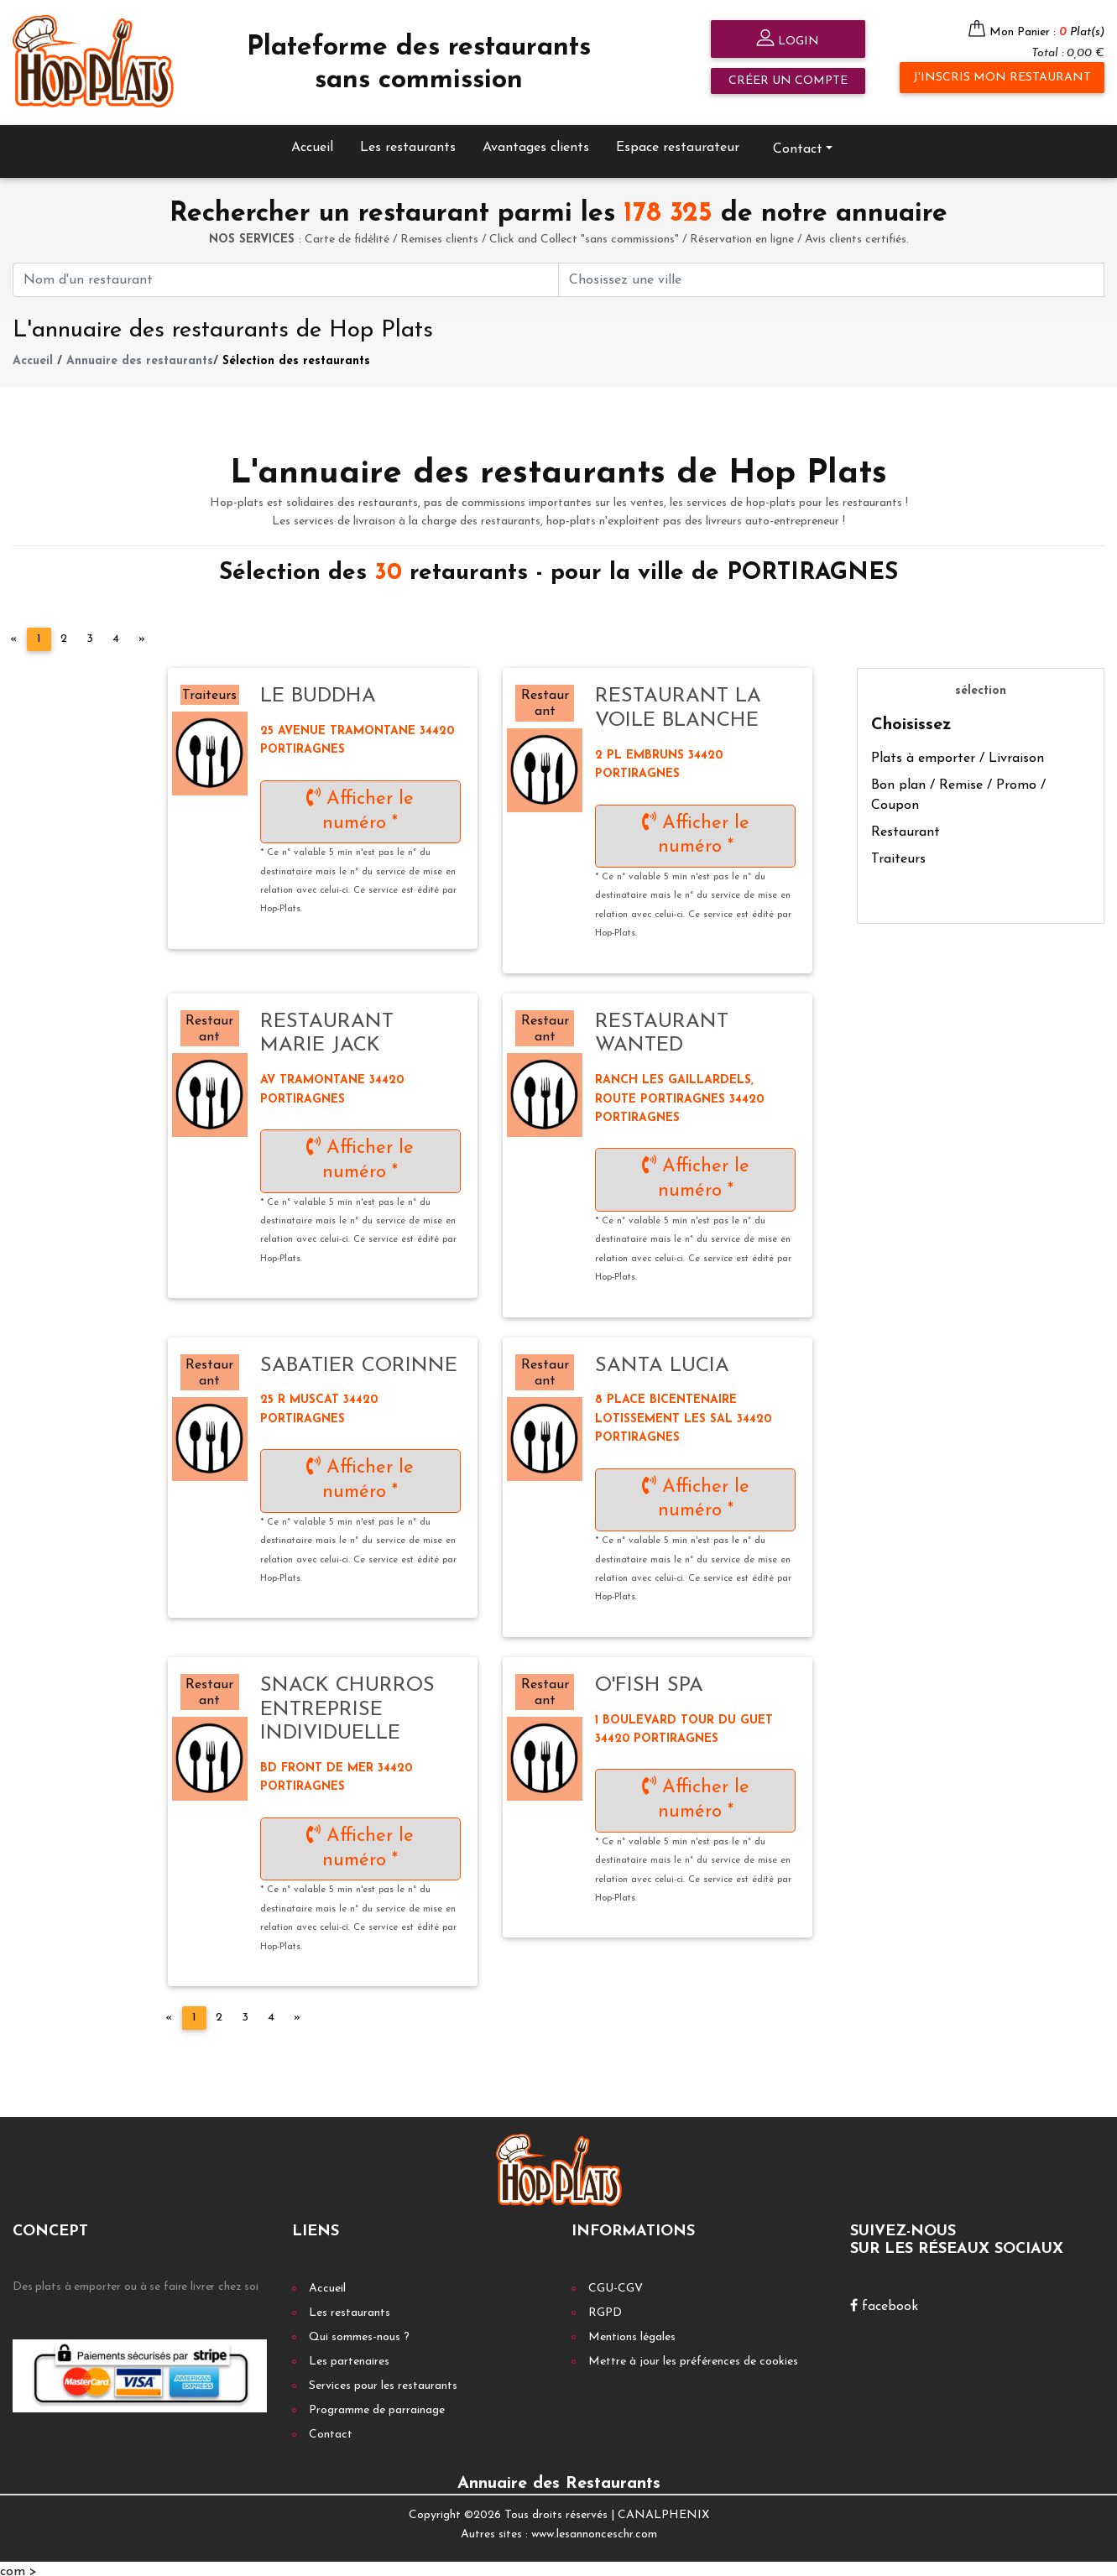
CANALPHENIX (663, 2509)
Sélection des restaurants (296, 355)
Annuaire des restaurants (139, 355)
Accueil (312, 142)
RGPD (605, 2307)
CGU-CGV (615, 2282)
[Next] (141, 633)
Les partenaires (349, 2355)
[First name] (286, 274)
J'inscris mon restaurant (1002, 77)
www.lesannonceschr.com (594, 2527)
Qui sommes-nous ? (359, 2331)
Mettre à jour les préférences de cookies (693, 2355)
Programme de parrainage (377, 2404)
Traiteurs (898, 852)
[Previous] (14, 633)
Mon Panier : (1046, 32)
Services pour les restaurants (383, 2380)
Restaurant (905, 825)
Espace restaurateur (677, 142)
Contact (797, 143)
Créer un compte (788, 81)
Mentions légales (632, 2331)
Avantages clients (536, 142)
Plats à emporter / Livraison (957, 752)
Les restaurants (408, 142)
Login (787, 40)
